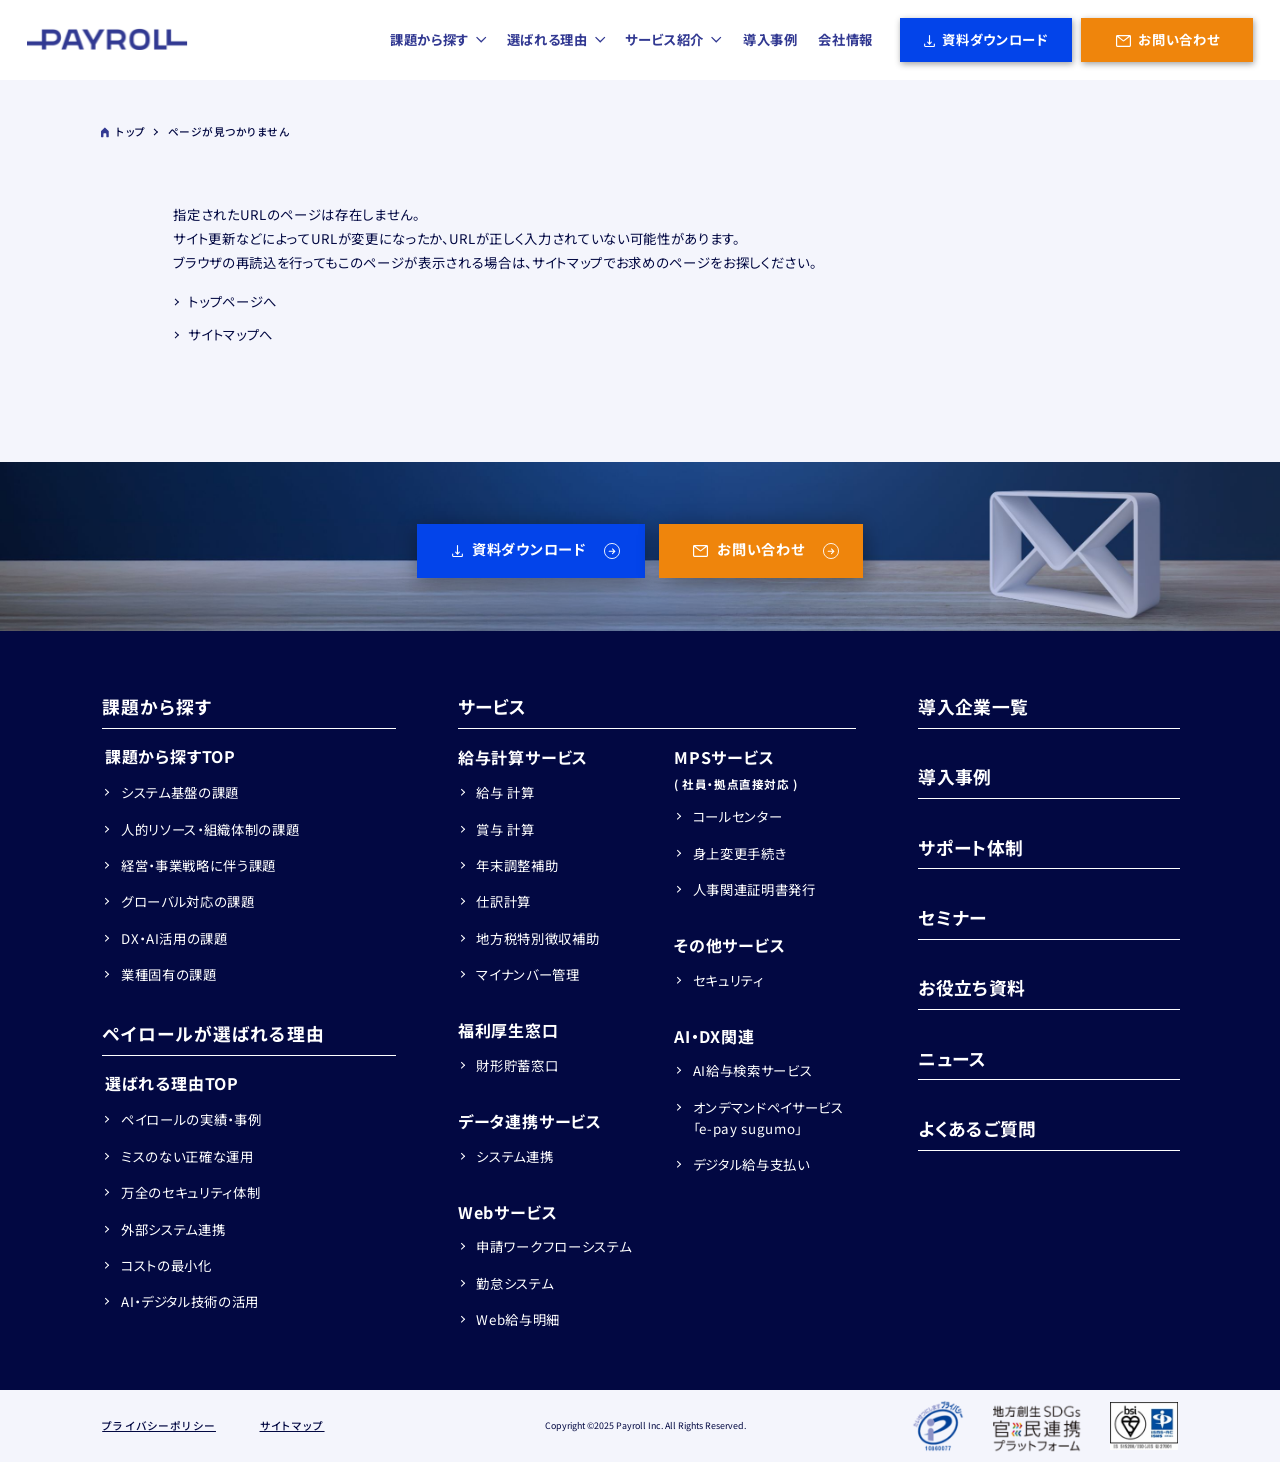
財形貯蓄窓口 (517, 1065)
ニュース (952, 1058)
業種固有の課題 (169, 974)
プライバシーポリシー (159, 1425)
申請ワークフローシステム (553, 1246)
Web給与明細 (518, 1319)
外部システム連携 (173, 1229)
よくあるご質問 (977, 1128)
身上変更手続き (740, 853)
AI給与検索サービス (753, 1070)
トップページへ (232, 301)
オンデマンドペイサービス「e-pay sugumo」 (768, 1118)
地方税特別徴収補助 (537, 938)
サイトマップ (292, 1425)
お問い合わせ (1178, 39)
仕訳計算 (503, 901)
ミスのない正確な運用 (187, 1156)
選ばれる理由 (557, 40)
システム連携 (514, 1156)
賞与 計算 (505, 829)
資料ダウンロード (994, 39)
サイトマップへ (230, 334)
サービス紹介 (674, 40)
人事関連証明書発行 (754, 889)
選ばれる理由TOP (172, 1083)
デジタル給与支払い (751, 1164)
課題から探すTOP (170, 756)
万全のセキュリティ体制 (190, 1192)
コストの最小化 (166, 1265)
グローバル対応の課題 (188, 901)
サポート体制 (970, 847)
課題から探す (439, 40)
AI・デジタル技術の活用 (190, 1301)
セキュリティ (728, 980)
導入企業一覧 (973, 706)
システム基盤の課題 (180, 792)
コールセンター (738, 816)
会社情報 (845, 40)
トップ (123, 131)
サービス (492, 706)
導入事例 (770, 40)
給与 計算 (505, 792)
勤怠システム (514, 1283)
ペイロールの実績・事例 (191, 1119)
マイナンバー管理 (527, 974)
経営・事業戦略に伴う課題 (198, 865)
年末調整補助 (517, 865)
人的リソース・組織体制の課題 (210, 829)
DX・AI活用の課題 (174, 938)
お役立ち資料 (971, 987)
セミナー (952, 917)
